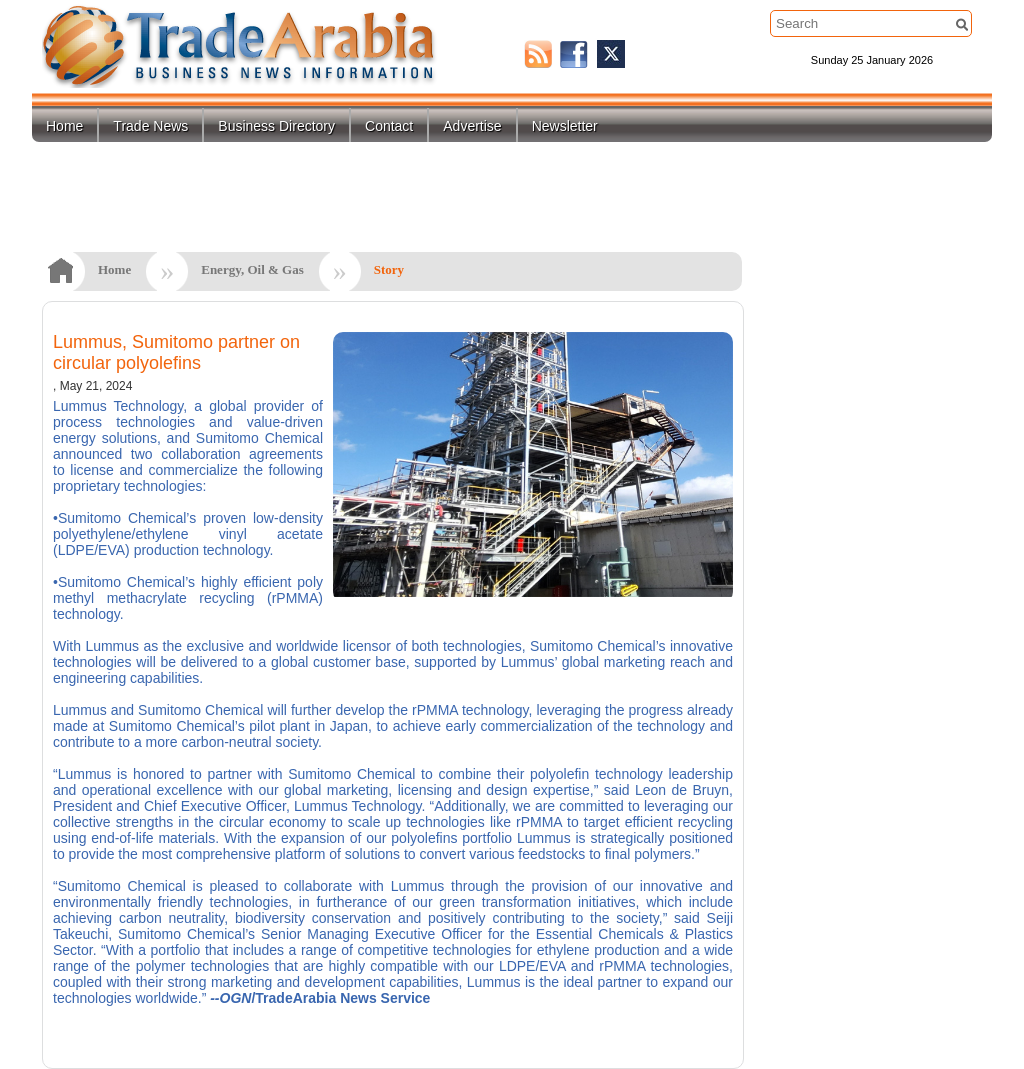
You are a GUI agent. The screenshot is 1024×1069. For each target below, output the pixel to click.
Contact (389, 126)
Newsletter (565, 126)
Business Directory (276, 126)
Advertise (472, 126)
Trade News (150, 126)
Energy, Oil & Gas (252, 269)
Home (64, 126)
